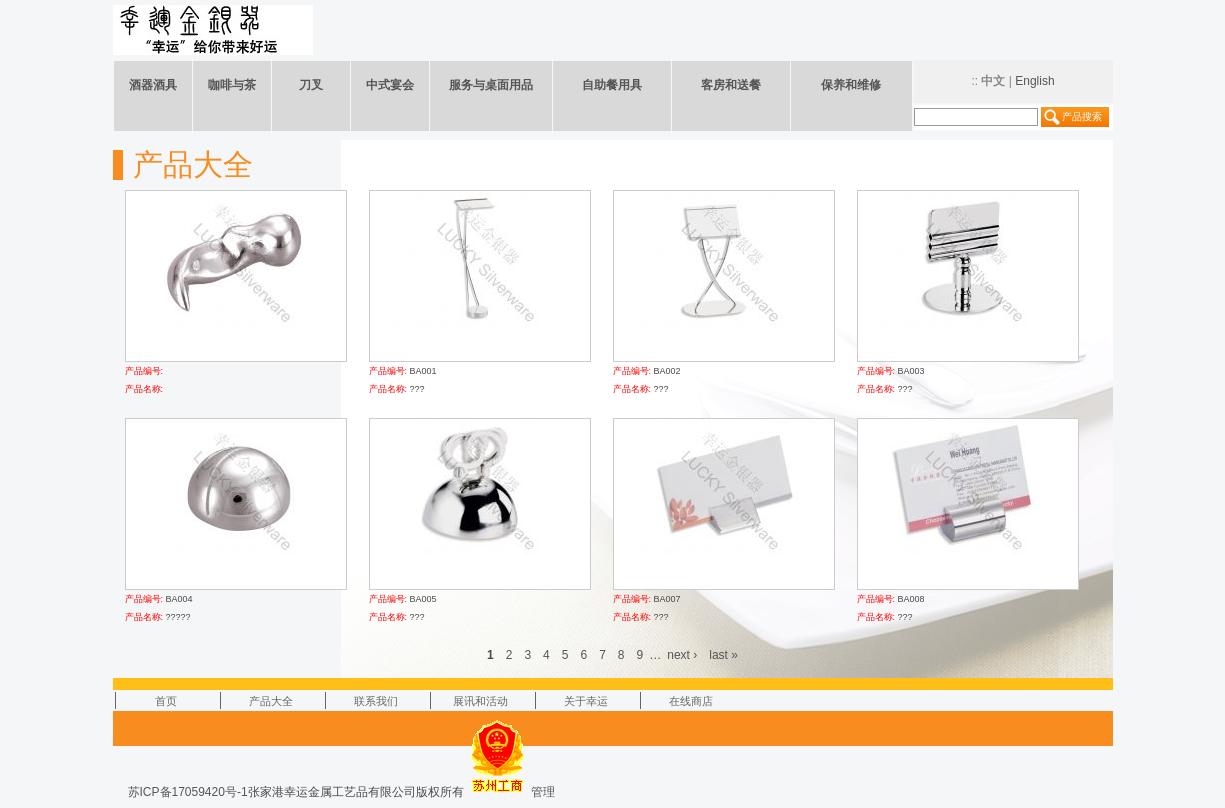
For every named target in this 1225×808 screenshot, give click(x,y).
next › (682, 655)
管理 (543, 792)
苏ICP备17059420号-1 (188, 792)
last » (723, 655)
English (1034, 81)
